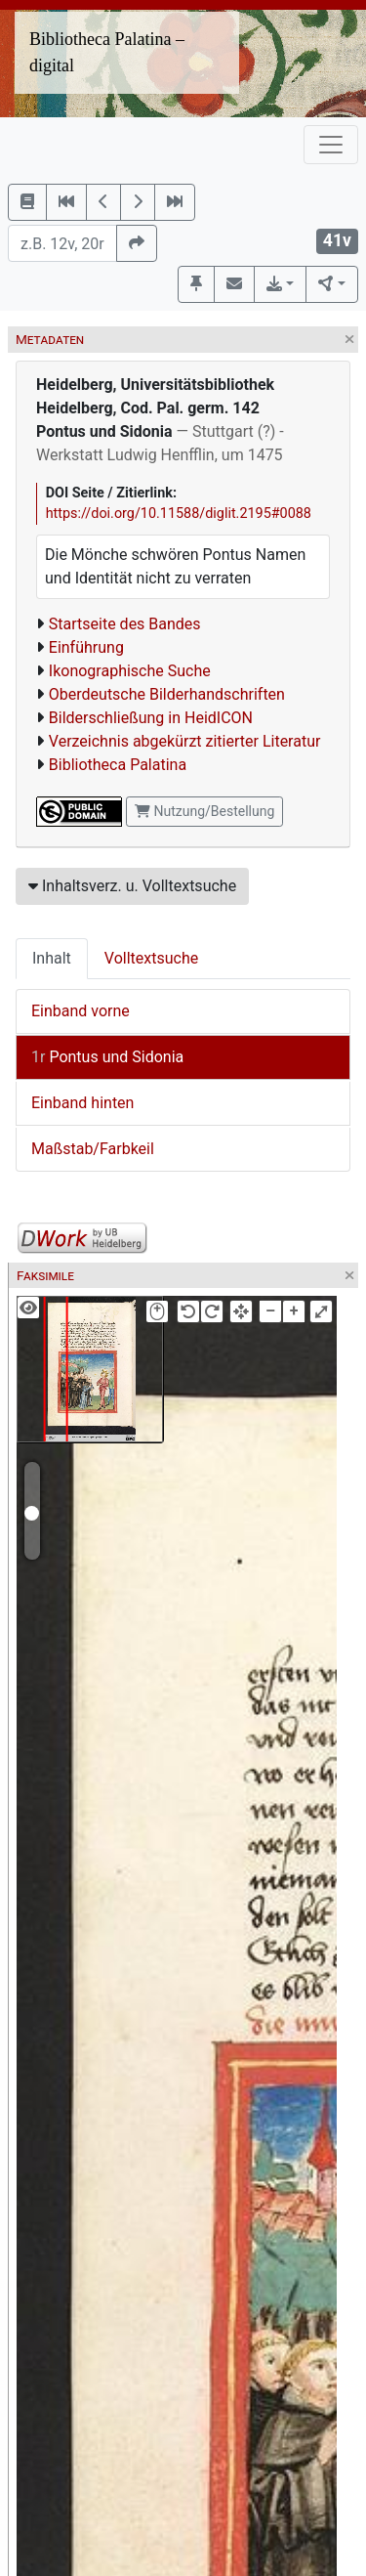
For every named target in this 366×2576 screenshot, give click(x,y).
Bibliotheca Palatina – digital (106, 52)
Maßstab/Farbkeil (92, 1148)
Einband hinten (82, 1103)
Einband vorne (80, 1011)
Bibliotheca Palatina (117, 764)
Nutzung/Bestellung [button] (204, 811)
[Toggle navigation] (331, 144)
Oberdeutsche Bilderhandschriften (167, 694)
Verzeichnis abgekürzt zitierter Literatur (185, 741)
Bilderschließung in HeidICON (151, 717)
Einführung (86, 647)
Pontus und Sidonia (107, 1057)
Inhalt (51, 958)
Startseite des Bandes (125, 624)
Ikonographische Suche (130, 671)
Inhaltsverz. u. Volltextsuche (132, 886)
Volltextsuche (151, 958)
